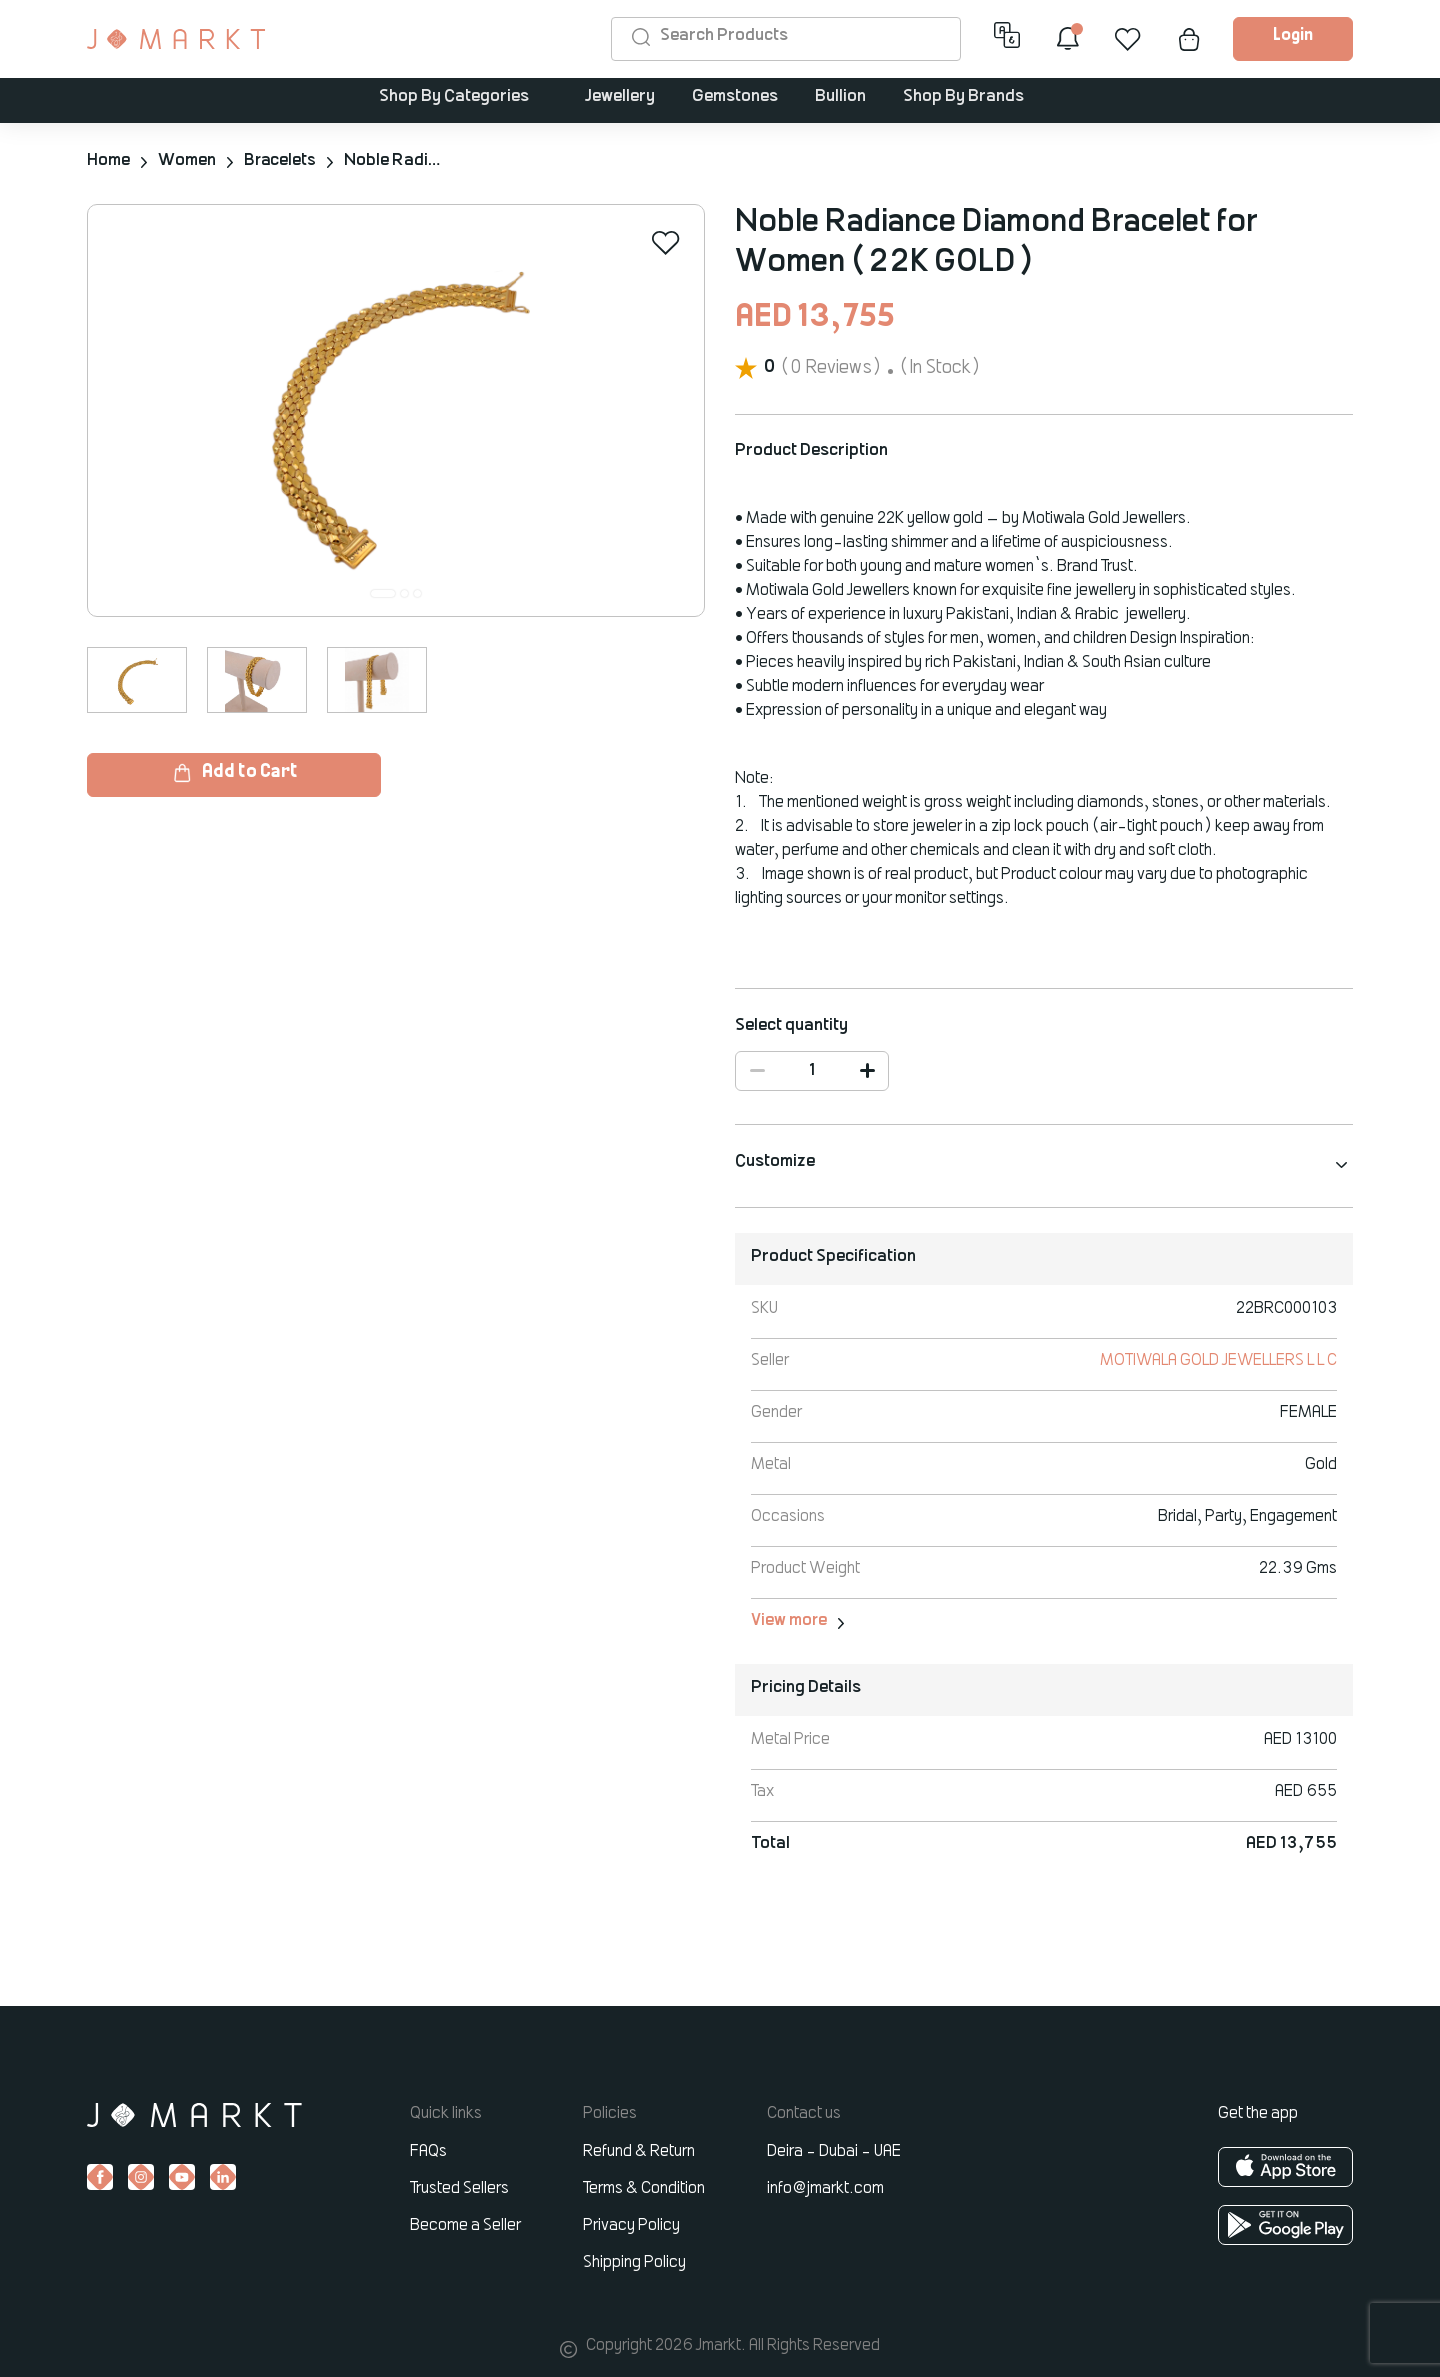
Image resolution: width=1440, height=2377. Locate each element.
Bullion (840, 98)
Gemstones (735, 98)
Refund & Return (639, 2151)
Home (108, 161)
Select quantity (791, 1025)
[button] (383, 592)
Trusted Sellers (459, 2188)
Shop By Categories (454, 98)
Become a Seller (465, 2225)
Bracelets (281, 161)
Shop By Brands (963, 98)
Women (187, 161)
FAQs (428, 2151)
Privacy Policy (631, 2225)
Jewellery (620, 98)
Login (1293, 36)
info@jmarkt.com (825, 2188)
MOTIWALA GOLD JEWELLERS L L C (1217, 1360)
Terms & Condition (644, 2188)
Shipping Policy (634, 2262)
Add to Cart (234, 772)
